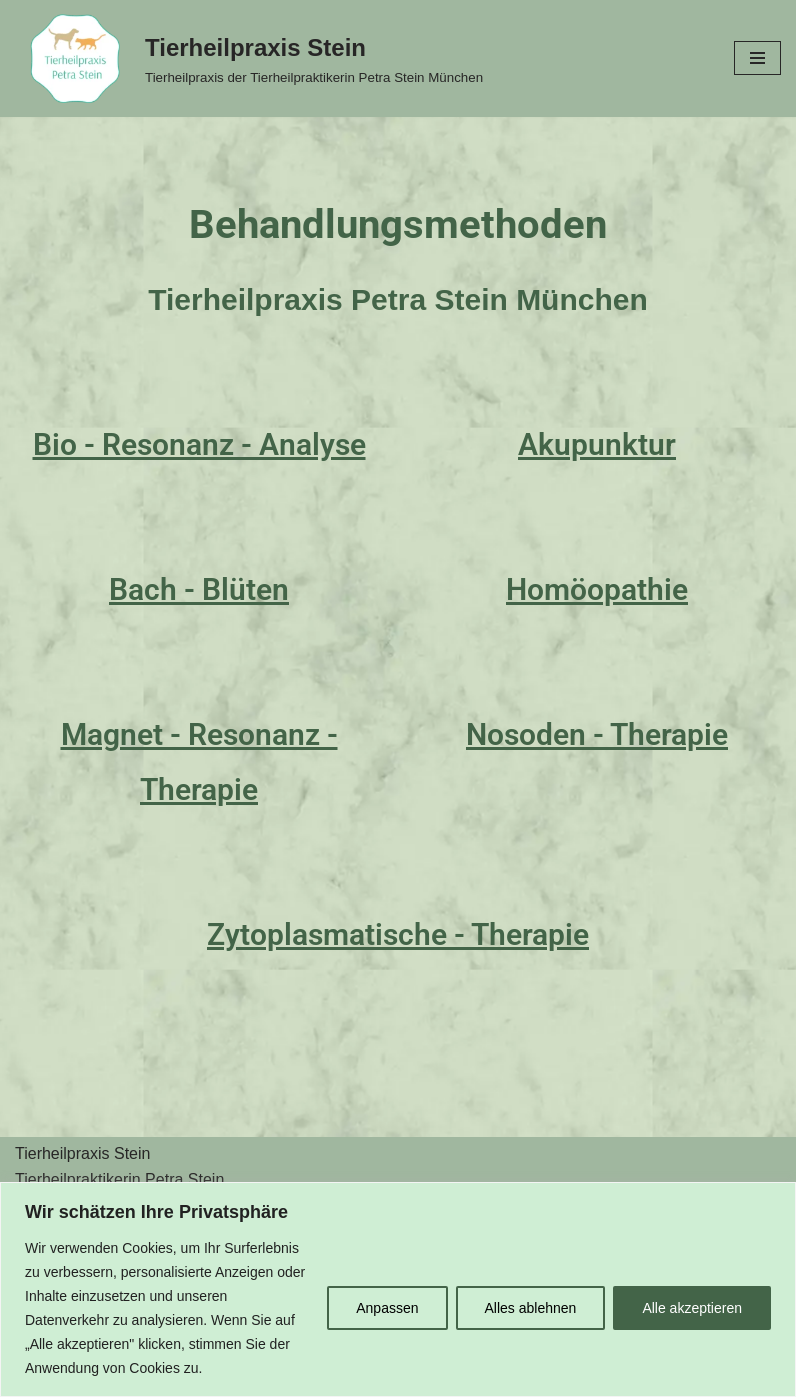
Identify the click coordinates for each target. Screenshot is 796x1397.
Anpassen (387, 1308)
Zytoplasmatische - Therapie (398, 934)
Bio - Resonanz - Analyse (199, 444)
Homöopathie (597, 589)
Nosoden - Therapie (597, 734)
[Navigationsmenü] (757, 58)
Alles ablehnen (531, 1308)
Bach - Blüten (199, 589)
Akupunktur (597, 444)
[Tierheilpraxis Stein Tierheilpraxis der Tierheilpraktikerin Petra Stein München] (249, 58)
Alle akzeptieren (692, 1308)
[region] (398, 1289)
